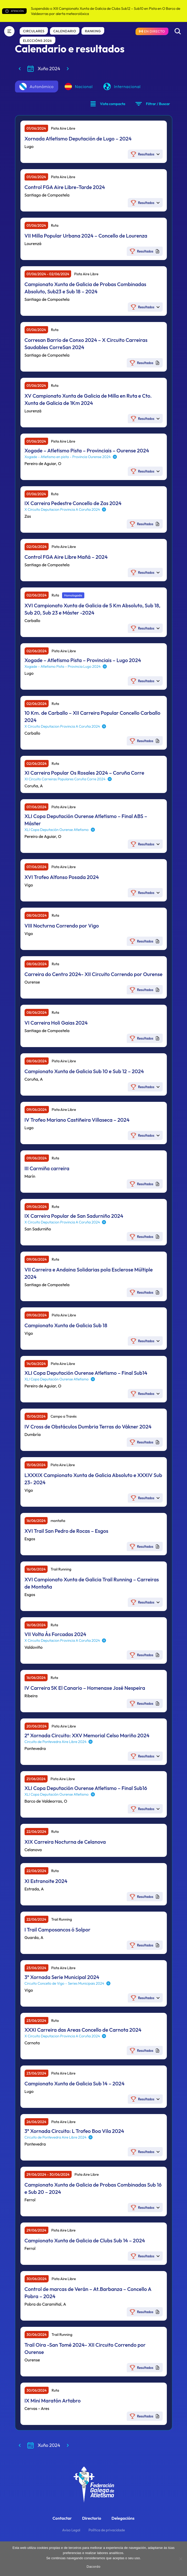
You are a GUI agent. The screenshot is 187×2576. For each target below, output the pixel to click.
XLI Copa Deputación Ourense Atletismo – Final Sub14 (86, 1373)
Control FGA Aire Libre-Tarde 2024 (65, 187)
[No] (180, 2558)
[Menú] (9, 31)
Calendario (64, 31)
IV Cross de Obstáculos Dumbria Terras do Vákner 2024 (88, 1426)
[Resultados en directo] (152, 31)
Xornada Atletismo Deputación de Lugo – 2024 (78, 138)
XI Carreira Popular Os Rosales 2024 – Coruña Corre (84, 772)
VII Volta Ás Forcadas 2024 (55, 1634)
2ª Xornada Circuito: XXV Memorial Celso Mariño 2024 (87, 1735)
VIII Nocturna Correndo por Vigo (62, 925)
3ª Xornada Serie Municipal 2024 (62, 1977)
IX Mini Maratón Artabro (53, 2400)
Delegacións (122, 2518)
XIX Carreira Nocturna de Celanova (65, 1842)
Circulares (33, 31)
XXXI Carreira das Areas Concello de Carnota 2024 (83, 2030)
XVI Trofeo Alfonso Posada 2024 (62, 877)
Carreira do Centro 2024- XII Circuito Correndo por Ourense (94, 974)
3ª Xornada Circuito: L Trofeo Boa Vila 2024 (74, 2131)
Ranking (93, 31)
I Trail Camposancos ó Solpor (58, 1929)
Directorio (91, 2518)
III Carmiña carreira (47, 1168)
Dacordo (94, 2567)
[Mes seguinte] (67, 68)
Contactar (62, 2518)
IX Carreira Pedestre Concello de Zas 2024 (73, 503)
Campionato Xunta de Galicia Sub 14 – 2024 (75, 2083)
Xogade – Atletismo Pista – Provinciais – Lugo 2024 (83, 660)
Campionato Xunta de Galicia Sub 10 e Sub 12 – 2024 (84, 1071)
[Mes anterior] (19, 68)
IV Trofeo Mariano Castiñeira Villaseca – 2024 (77, 1120)
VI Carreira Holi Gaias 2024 (56, 1022)
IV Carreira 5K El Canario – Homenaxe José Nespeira (85, 1688)
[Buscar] (178, 31)
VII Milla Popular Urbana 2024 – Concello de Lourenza (86, 235)
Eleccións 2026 (37, 40)
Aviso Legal (71, 2530)
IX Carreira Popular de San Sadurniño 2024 (74, 1216)
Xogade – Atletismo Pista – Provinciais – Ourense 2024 (87, 450)
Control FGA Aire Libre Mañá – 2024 (66, 557)
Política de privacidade (106, 2530)
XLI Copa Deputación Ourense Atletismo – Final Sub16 (86, 1788)
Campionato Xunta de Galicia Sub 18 (66, 1325)
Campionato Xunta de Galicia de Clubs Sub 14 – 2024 (85, 2240)
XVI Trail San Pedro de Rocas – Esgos (66, 1531)
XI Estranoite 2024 (46, 1881)
